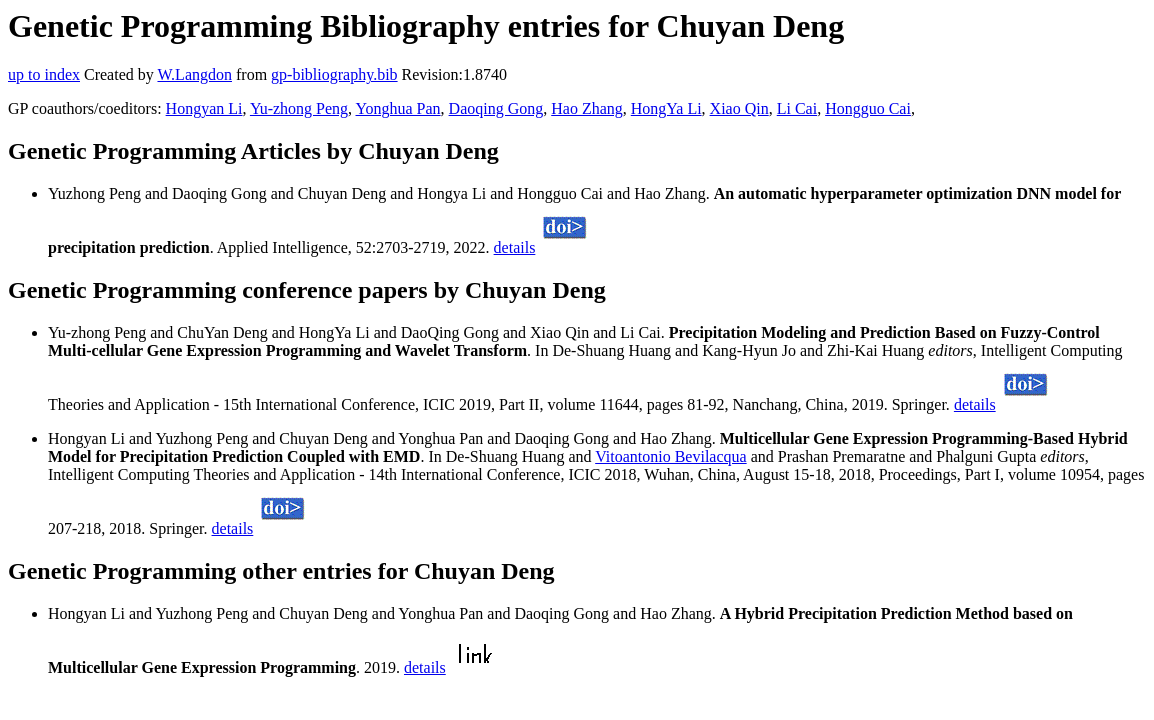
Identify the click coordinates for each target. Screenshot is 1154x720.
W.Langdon (194, 74)
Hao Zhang (587, 108)
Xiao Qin (739, 108)
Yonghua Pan (398, 108)
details (515, 247)
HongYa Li (666, 108)
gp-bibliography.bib (334, 74)
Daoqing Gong (496, 108)
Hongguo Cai (868, 108)
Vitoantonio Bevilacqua (670, 456)
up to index (44, 74)
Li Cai (797, 108)
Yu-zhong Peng (299, 108)
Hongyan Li (204, 108)
